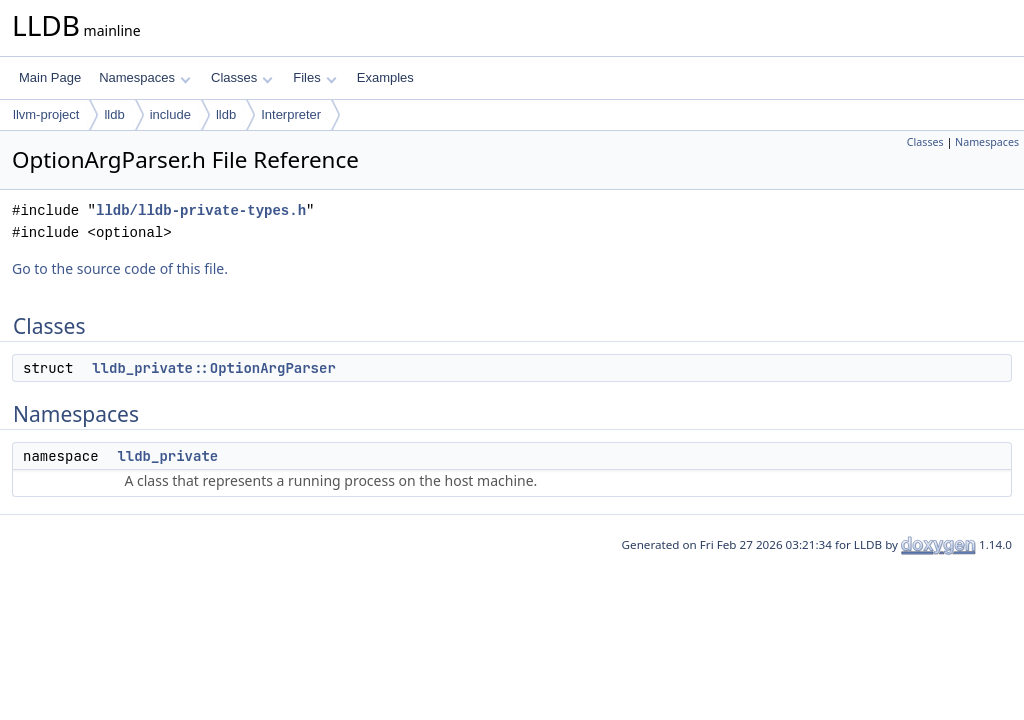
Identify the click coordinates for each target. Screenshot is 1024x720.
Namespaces (144, 77)
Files (314, 77)
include (170, 114)
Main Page (50, 77)
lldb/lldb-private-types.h (201, 210)
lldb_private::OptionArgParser (214, 368)
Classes (242, 77)
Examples (385, 77)
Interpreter (291, 114)
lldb (114, 114)
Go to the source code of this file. (120, 268)
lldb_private (167, 456)
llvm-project (46, 114)
